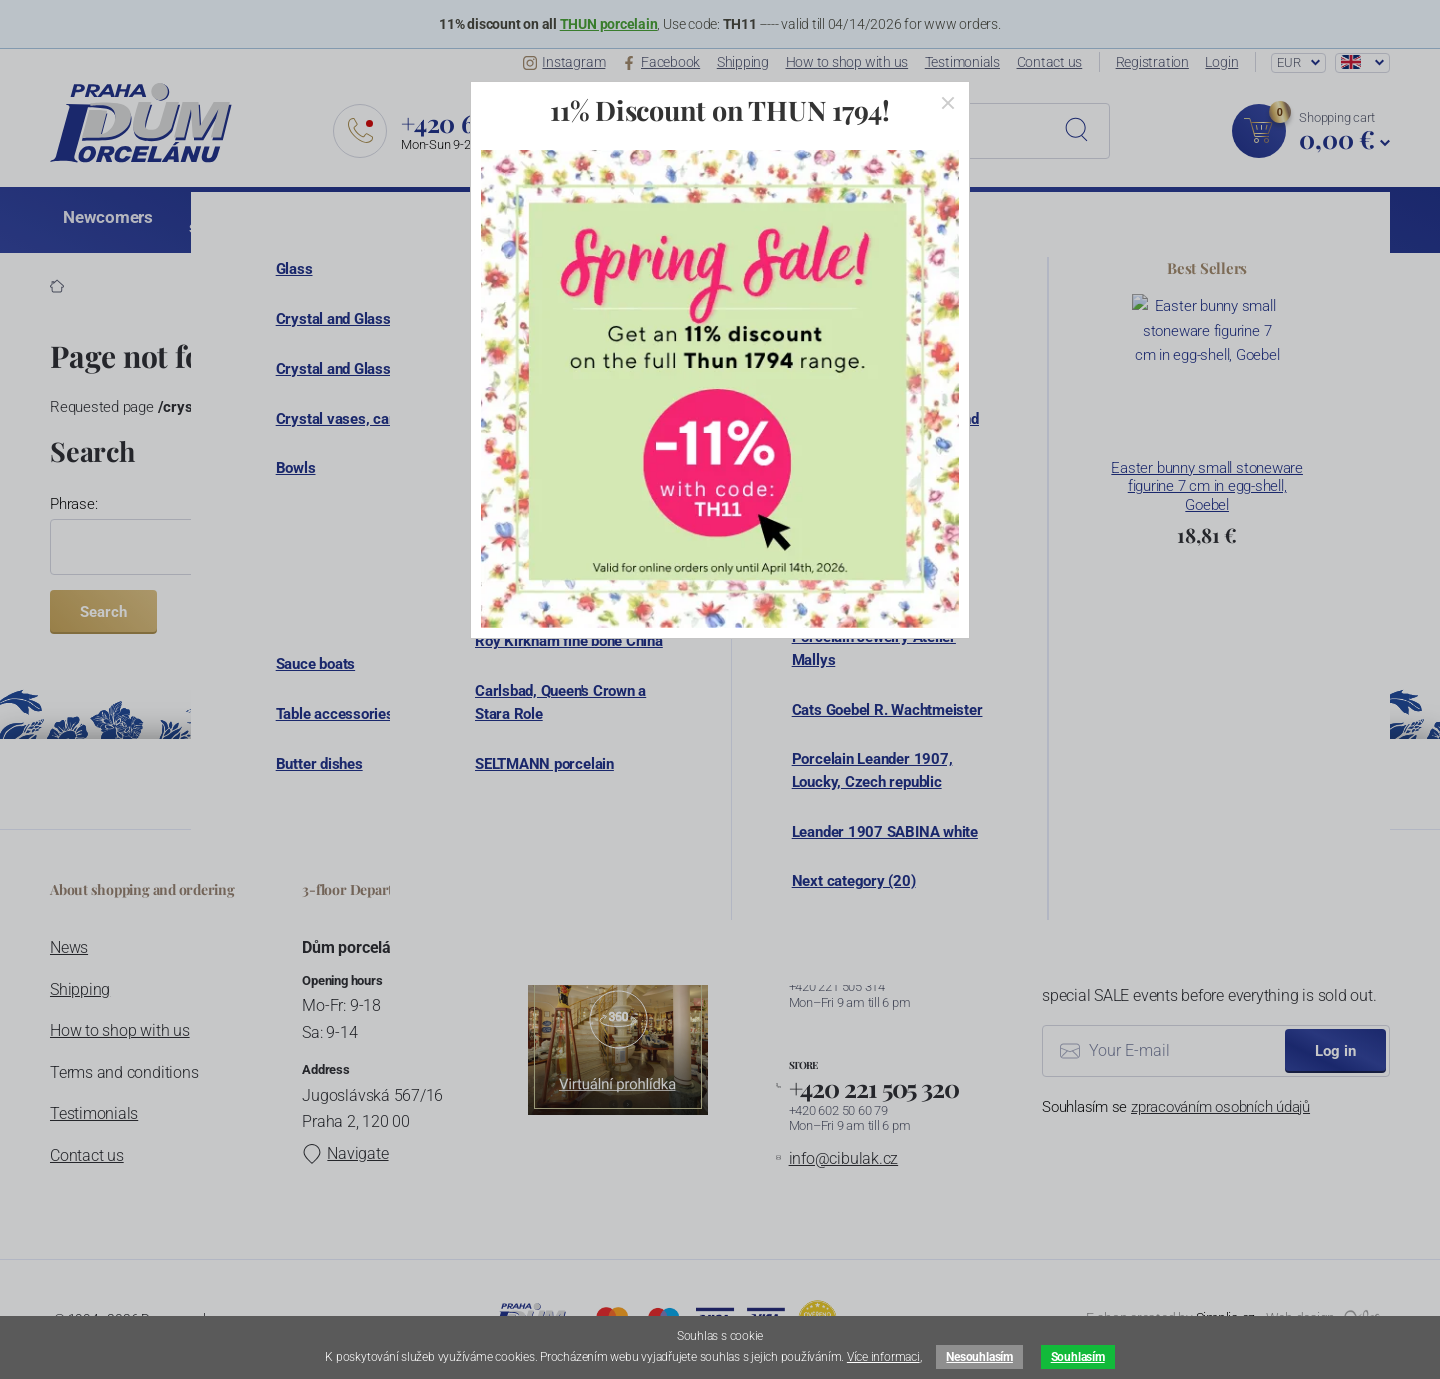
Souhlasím (1078, 1357)
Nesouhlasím (979, 1357)
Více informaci (883, 1357)
